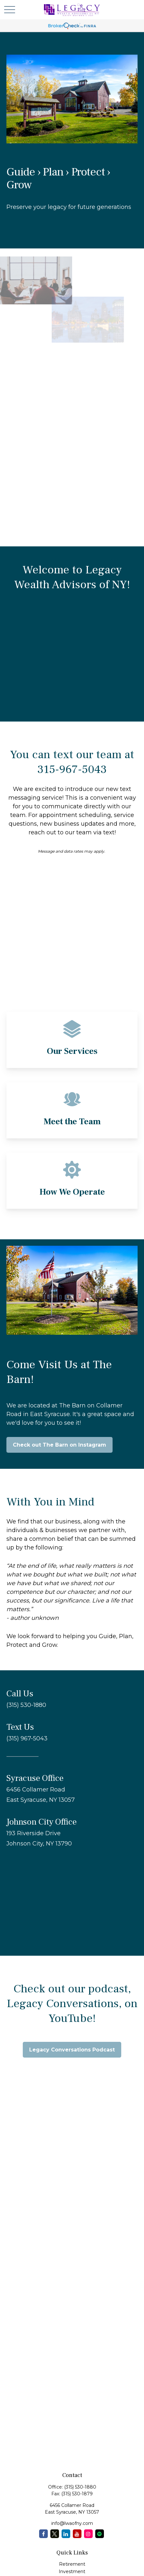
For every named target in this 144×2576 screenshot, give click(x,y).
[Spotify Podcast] (99, 2533)
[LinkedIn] (66, 2533)
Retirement (72, 2564)
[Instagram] (88, 2533)
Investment (72, 2571)
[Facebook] (43, 2533)
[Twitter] (54, 2533)
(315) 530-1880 (80, 2487)
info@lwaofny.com (72, 2523)
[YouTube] (77, 2533)
